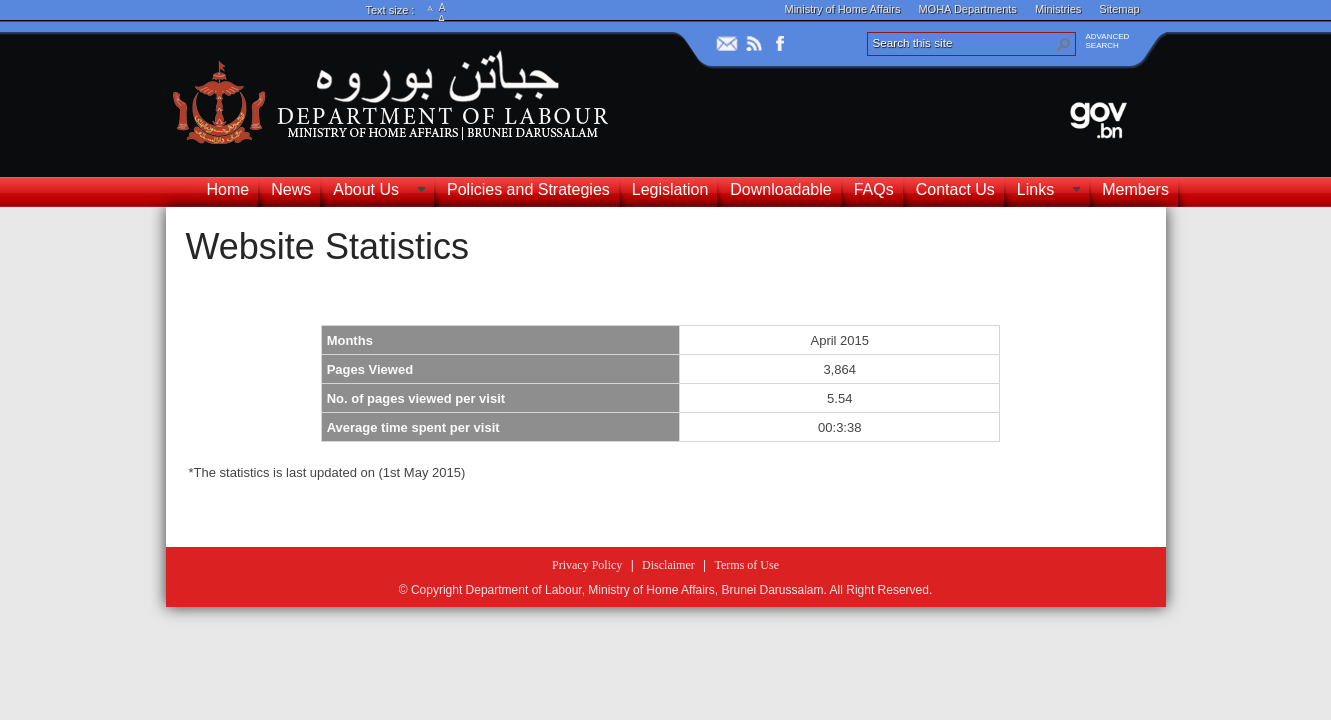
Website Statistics (327, 246)
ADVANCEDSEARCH (1108, 41)
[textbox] (661, 409)
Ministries (1058, 9)
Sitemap (1119, 9)
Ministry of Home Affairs (843, 9)
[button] (1064, 44)
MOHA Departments (967, 9)
